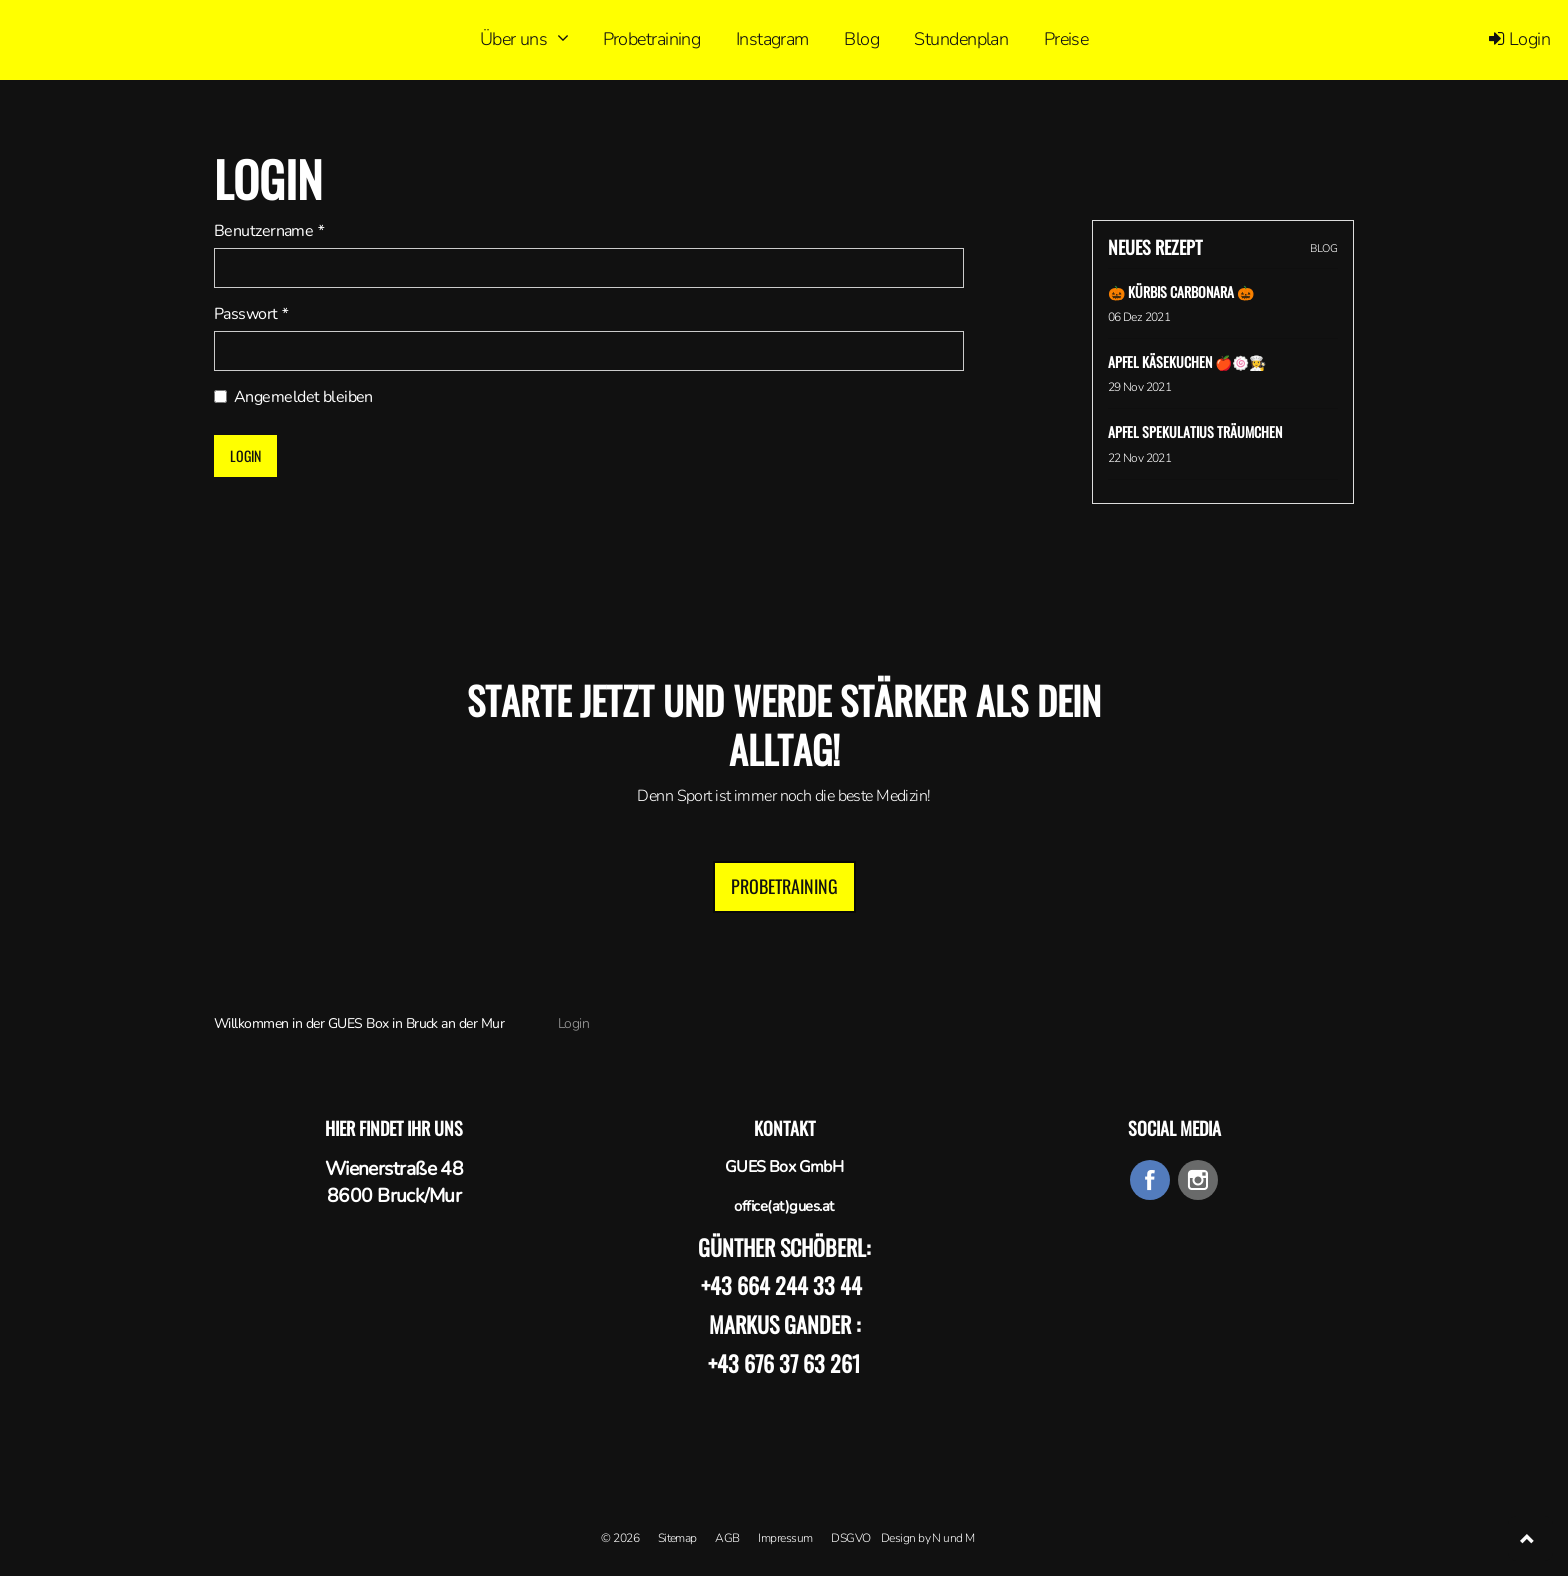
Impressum (785, 1538)
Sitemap (677, 1538)
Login (1519, 39)
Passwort (250, 314)
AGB (728, 1538)
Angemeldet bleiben (293, 397)
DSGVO (850, 1538)
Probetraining (784, 886)
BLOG (1323, 248)
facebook (1150, 1180)
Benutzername (268, 231)
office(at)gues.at (783, 1206)
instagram (1198, 1180)
